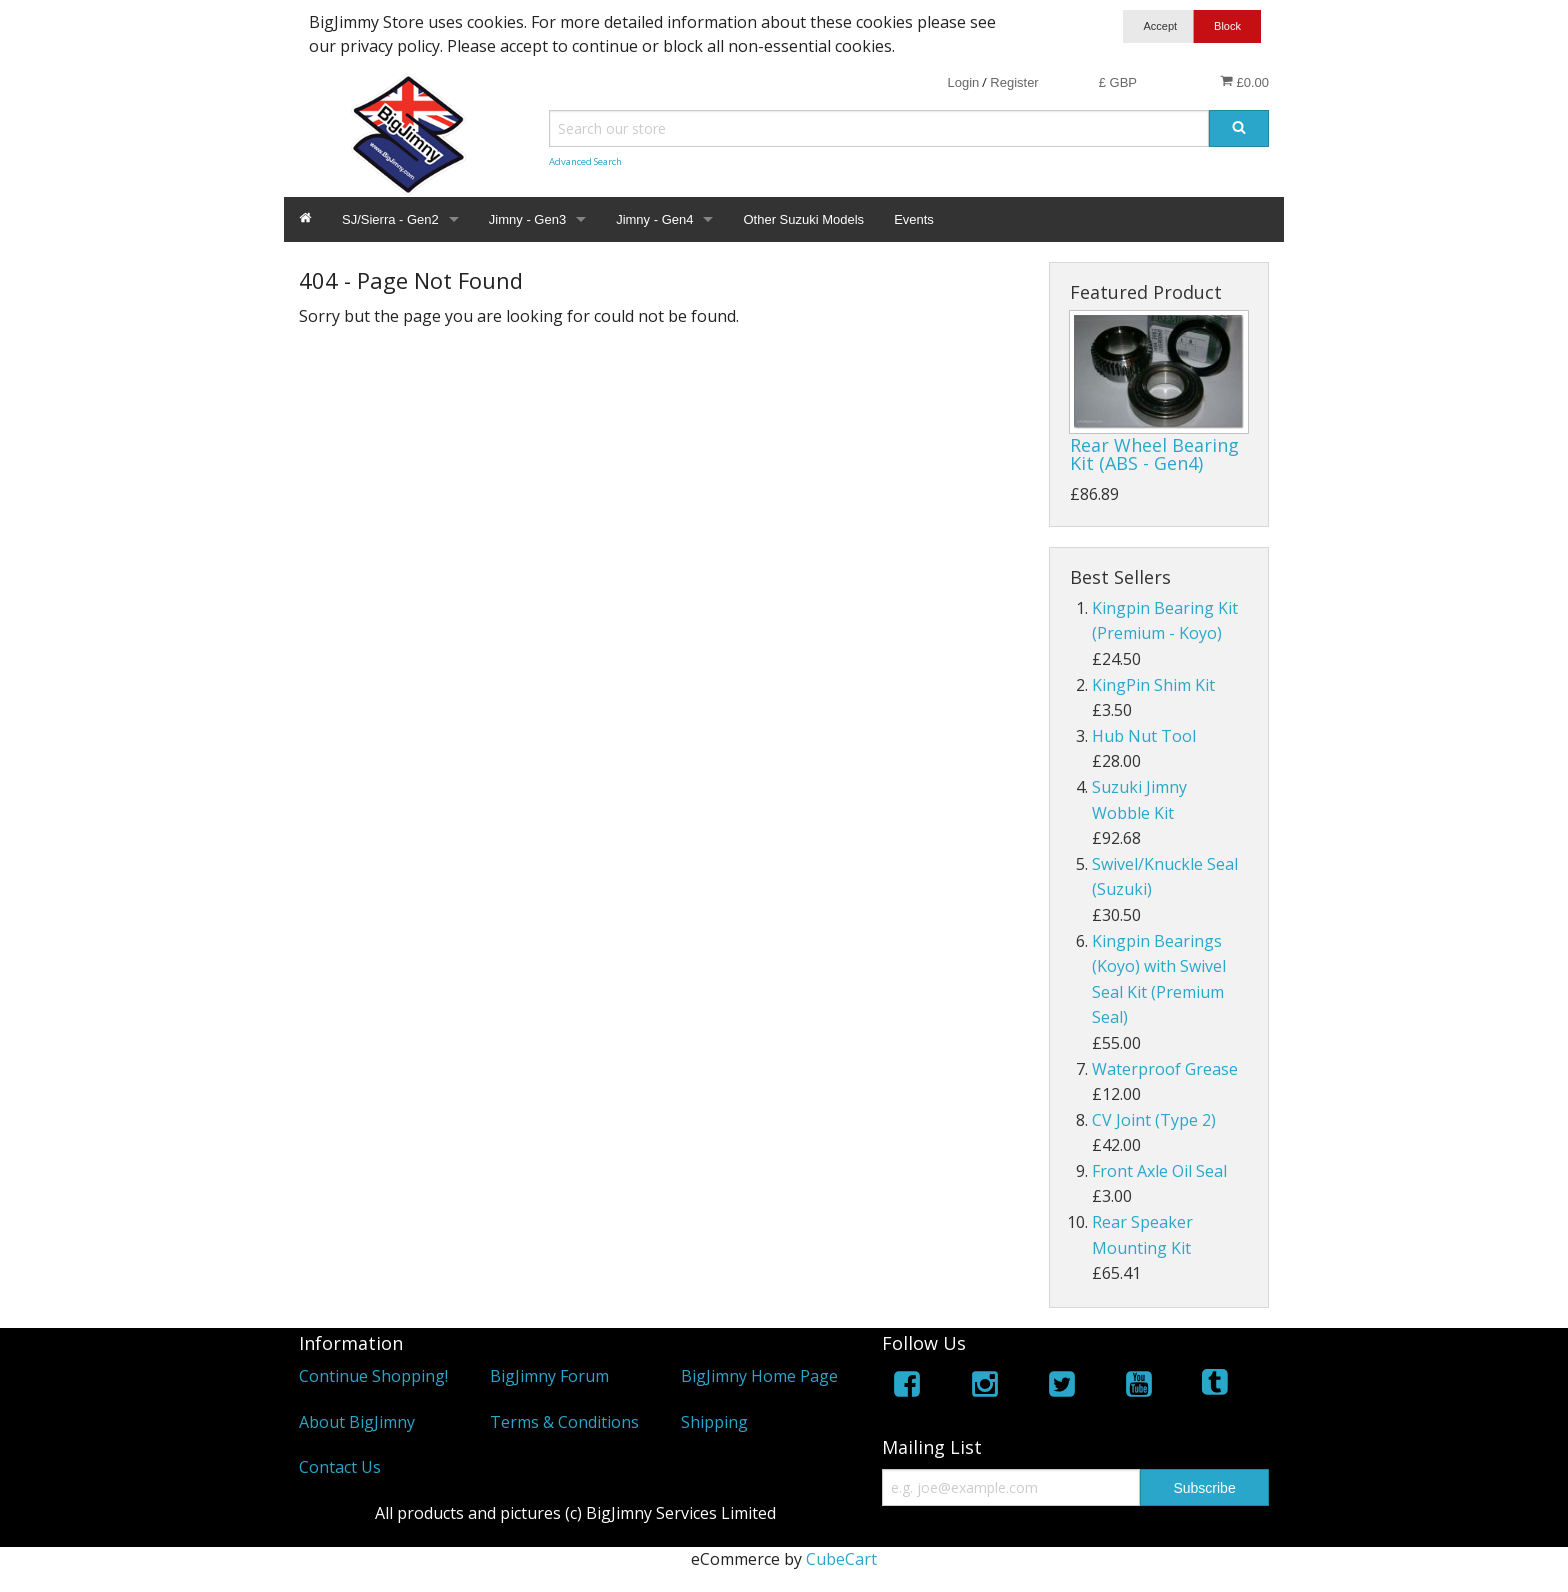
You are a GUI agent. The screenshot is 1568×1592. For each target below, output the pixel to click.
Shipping (714, 1422)
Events (914, 219)
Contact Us (340, 1467)
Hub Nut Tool (1144, 736)
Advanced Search (585, 161)
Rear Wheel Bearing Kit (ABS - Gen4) (1154, 454)
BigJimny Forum (549, 1376)
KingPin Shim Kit (1153, 685)
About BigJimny (357, 1422)
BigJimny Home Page (759, 1376)
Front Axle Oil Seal (1159, 1171)
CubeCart (841, 1559)
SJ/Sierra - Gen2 (390, 219)
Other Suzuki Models (803, 219)
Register (1014, 82)
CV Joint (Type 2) (1154, 1120)
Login (963, 82)
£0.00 (1244, 82)
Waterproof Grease (1165, 1069)
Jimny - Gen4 (654, 219)
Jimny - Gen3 (527, 219)
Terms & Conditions (564, 1422)
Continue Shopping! (373, 1376)
